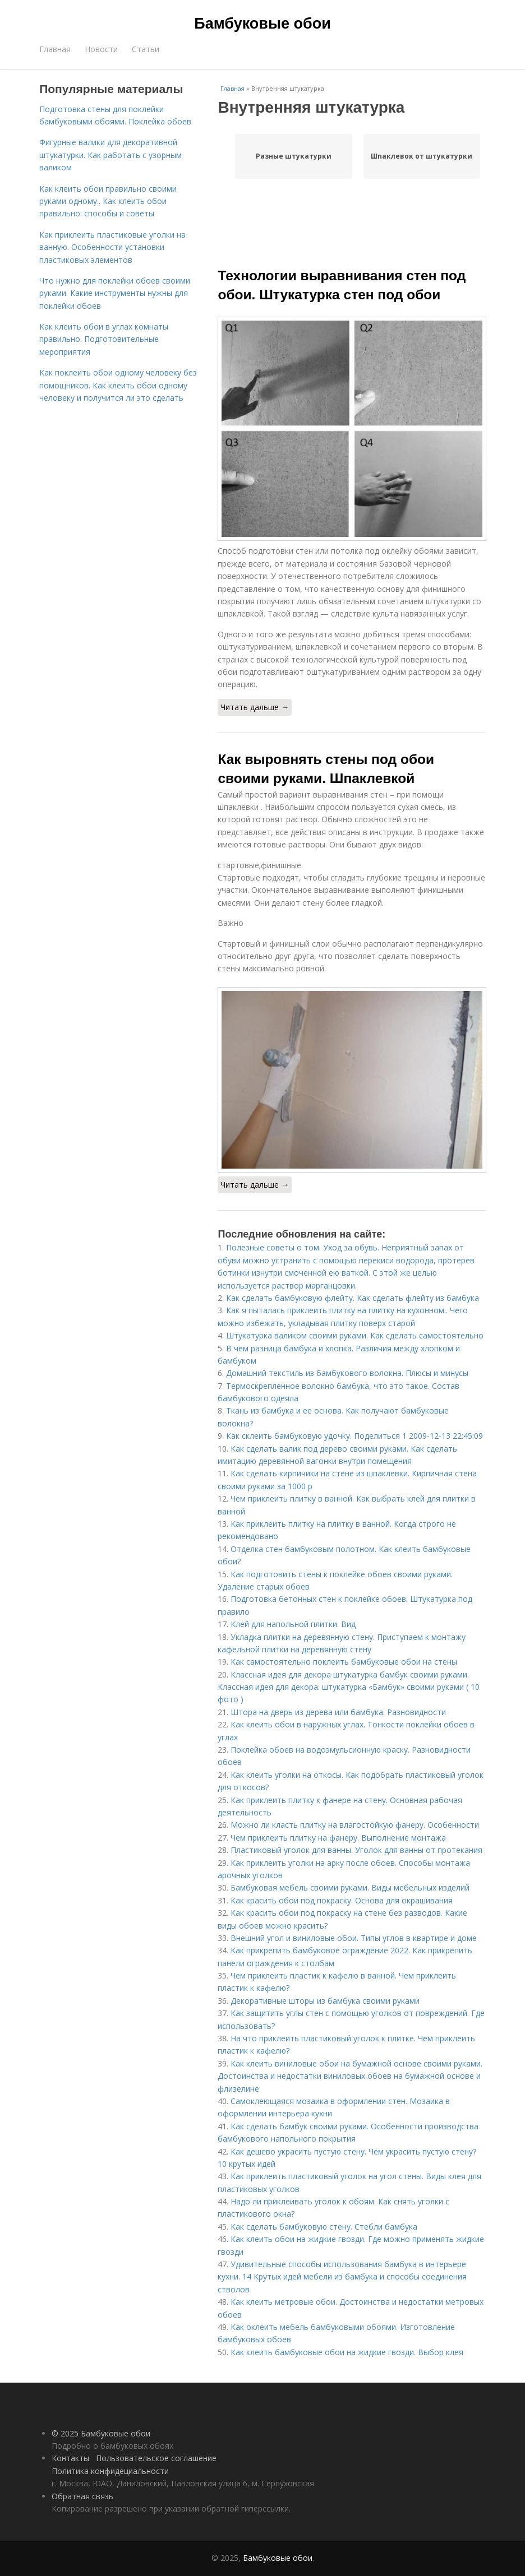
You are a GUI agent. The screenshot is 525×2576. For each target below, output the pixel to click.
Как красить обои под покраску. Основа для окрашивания (342, 1900)
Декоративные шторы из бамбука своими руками (325, 2000)
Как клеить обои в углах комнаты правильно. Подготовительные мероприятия (103, 339)
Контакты (70, 2458)
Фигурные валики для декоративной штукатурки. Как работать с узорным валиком (110, 155)
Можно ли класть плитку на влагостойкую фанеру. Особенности (355, 1824)
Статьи (145, 49)
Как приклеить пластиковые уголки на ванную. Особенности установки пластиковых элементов (112, 247)
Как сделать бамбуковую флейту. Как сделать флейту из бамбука (352, 1297)
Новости (101, 49)
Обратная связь (82, 2496)
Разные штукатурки (293, 156)
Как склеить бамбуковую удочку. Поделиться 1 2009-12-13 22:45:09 (354, 1435)
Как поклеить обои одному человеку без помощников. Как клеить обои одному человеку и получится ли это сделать (118, 385)
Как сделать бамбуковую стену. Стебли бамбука (324, 2226)
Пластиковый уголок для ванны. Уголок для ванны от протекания (356, 1850)
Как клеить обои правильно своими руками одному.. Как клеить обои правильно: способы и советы (108, 201)
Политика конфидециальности (110, 2471)
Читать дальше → (254, 707)
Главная (55, 49)
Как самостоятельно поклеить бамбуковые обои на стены (344, 1661)
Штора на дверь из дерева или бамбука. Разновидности (338, 1712)
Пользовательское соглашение (156, 2458)
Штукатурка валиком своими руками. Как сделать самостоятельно (354, 1335)
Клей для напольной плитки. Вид (293, 1624)
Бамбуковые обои (262, 23)
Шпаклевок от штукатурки (421, 156)
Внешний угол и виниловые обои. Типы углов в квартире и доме (354, 1938)
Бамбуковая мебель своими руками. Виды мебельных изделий (350, 1887)
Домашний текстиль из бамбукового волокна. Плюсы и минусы (347, 1373)
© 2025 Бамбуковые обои (101, 2433)
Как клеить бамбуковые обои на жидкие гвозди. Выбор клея (347, 2352)
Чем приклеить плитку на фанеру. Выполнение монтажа (338, 1837)
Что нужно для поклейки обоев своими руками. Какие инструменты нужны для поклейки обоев (114, 293)
